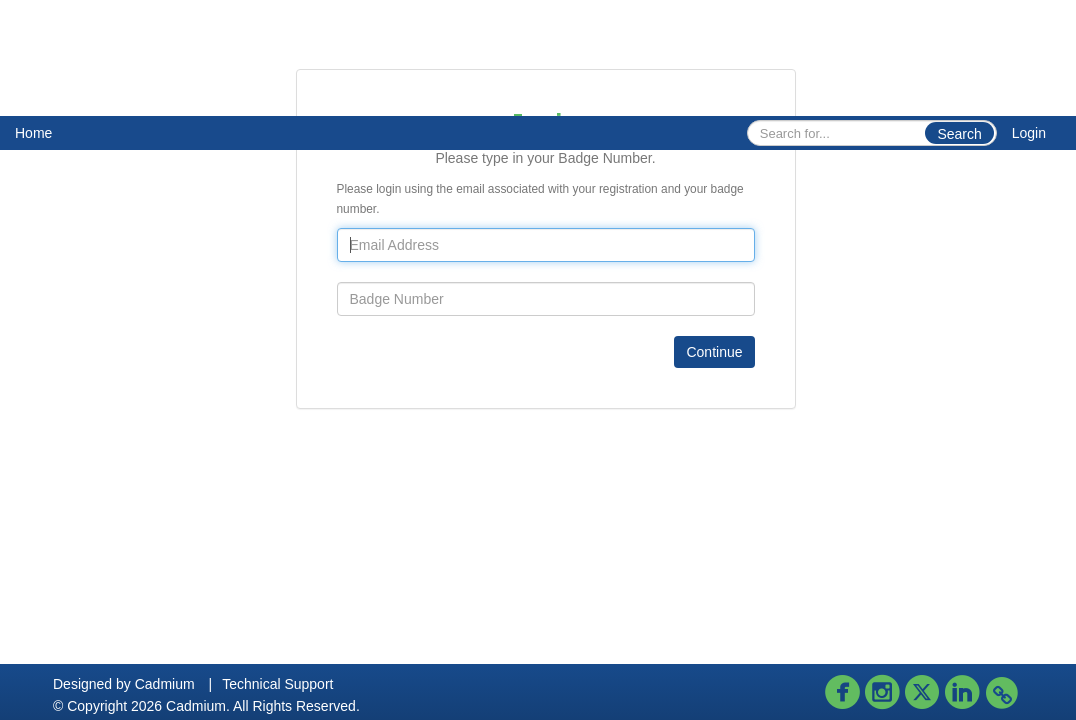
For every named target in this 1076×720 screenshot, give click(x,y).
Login (1029, 133)
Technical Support (277, 684)
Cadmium (165, 684)
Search (959, 134)
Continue (714, 352)
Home (33, 133)
